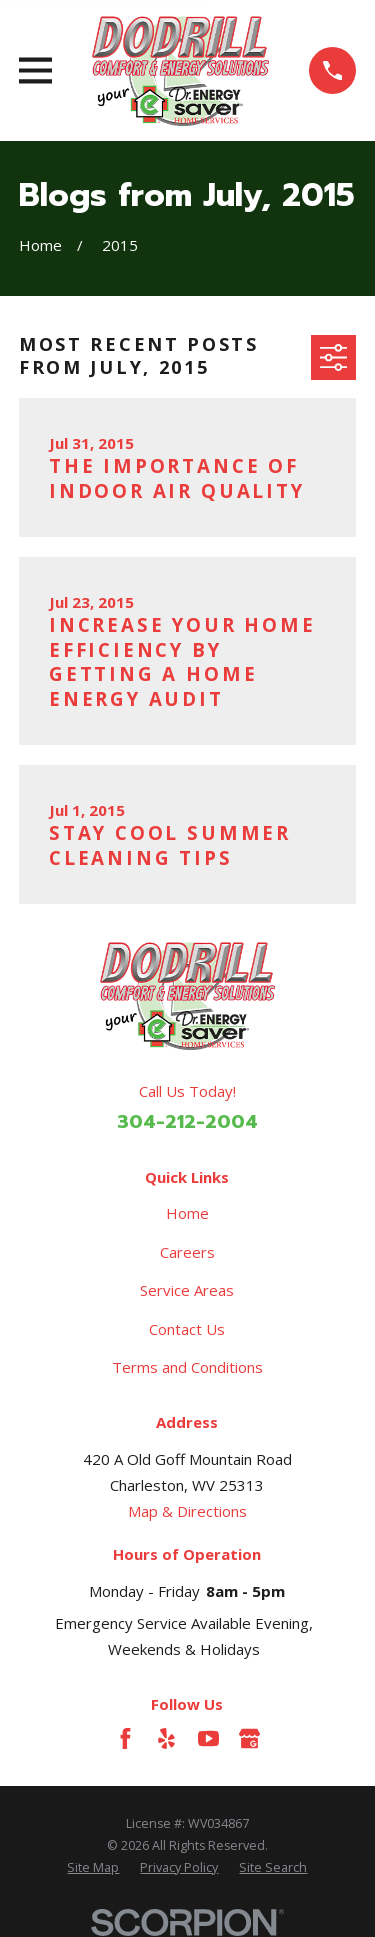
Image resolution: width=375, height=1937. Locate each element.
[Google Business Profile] (249, 1738)
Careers (187, 1252)
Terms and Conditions (187, 1367)
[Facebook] (125, 1738)
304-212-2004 (187, 1122)
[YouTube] (208, 1738)
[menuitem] (93, 1868)
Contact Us (187, 1329)
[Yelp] (166, 1738)
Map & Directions (187, 1511)
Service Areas (187, 1290)
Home (187, 1213)
